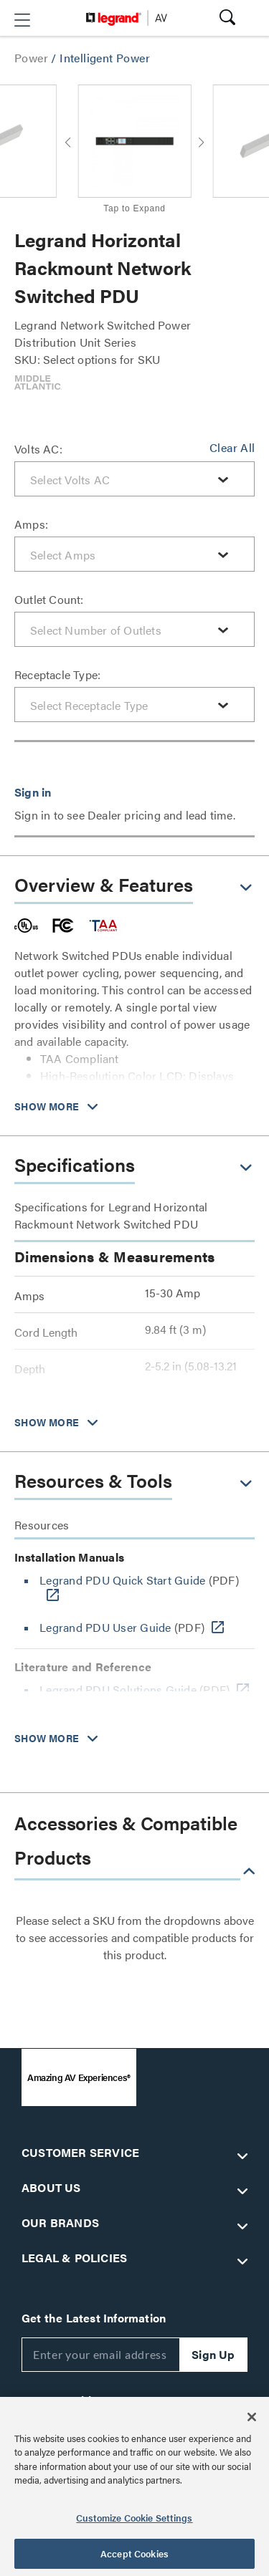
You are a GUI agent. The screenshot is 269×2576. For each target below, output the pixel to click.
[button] (22, 20)
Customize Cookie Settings (134, 2517)
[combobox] (134, 478)
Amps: (31, 524)
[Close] (252, 2417)
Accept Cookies (134, 2553)
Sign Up (213, 2354)
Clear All (232, 447)
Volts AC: (38, 449)
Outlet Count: (49, 599)
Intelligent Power (105, 57)
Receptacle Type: (57, 674)
